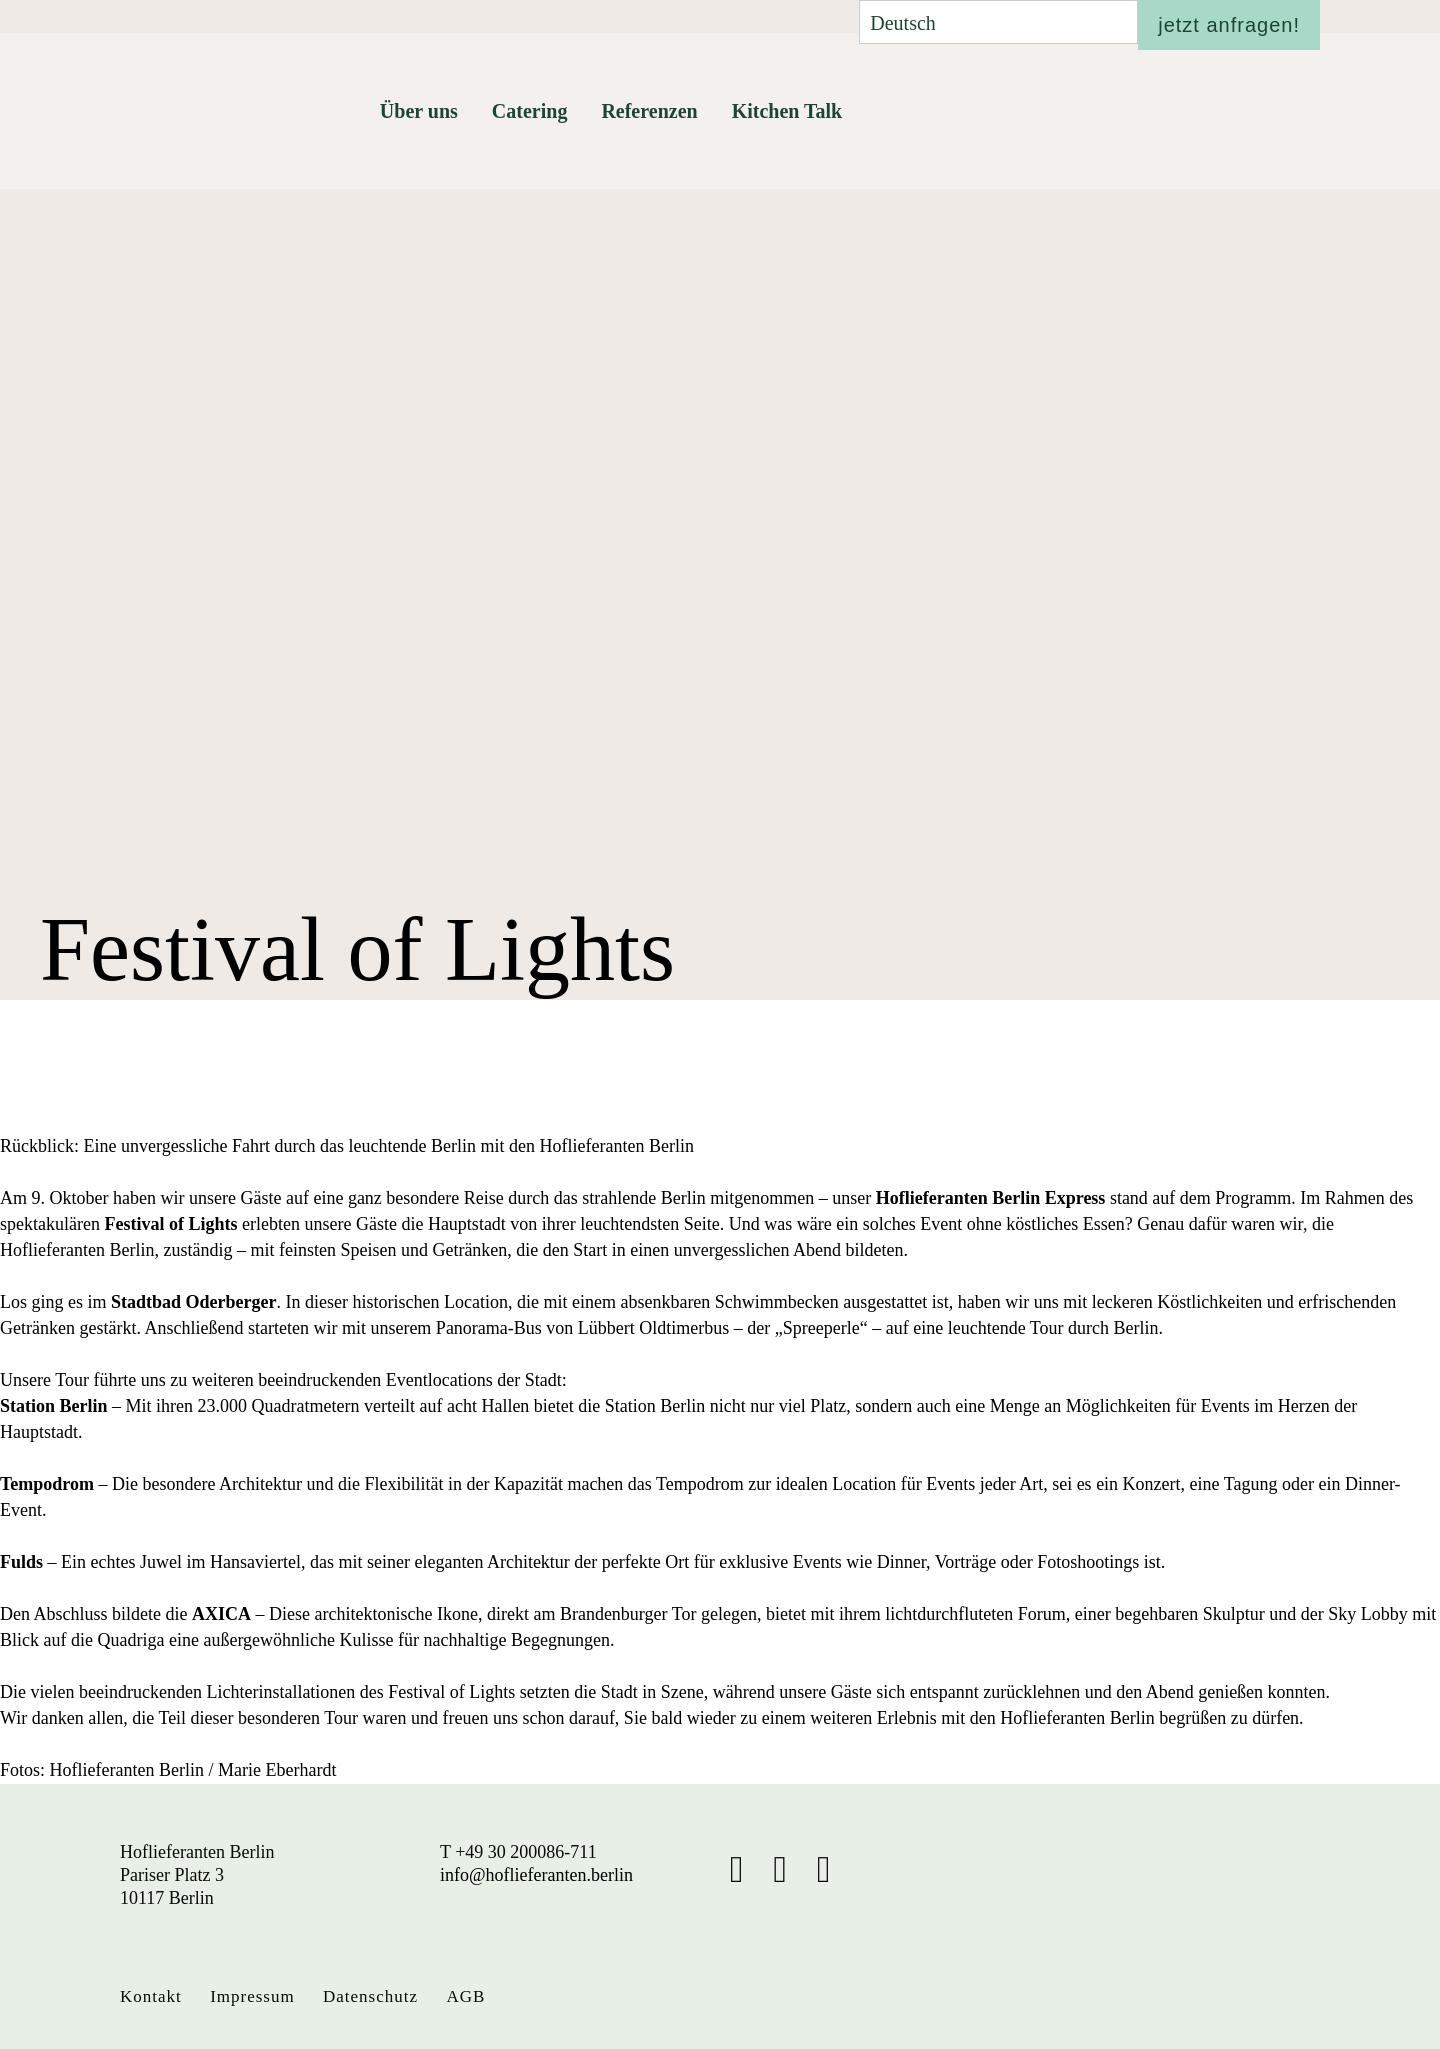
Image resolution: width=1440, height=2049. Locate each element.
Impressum (252, 1996)
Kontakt (151, 1996)
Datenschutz (370, 1996)
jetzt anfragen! (1229, 25)
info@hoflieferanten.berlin (536, 1875)
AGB (465, 1996)
